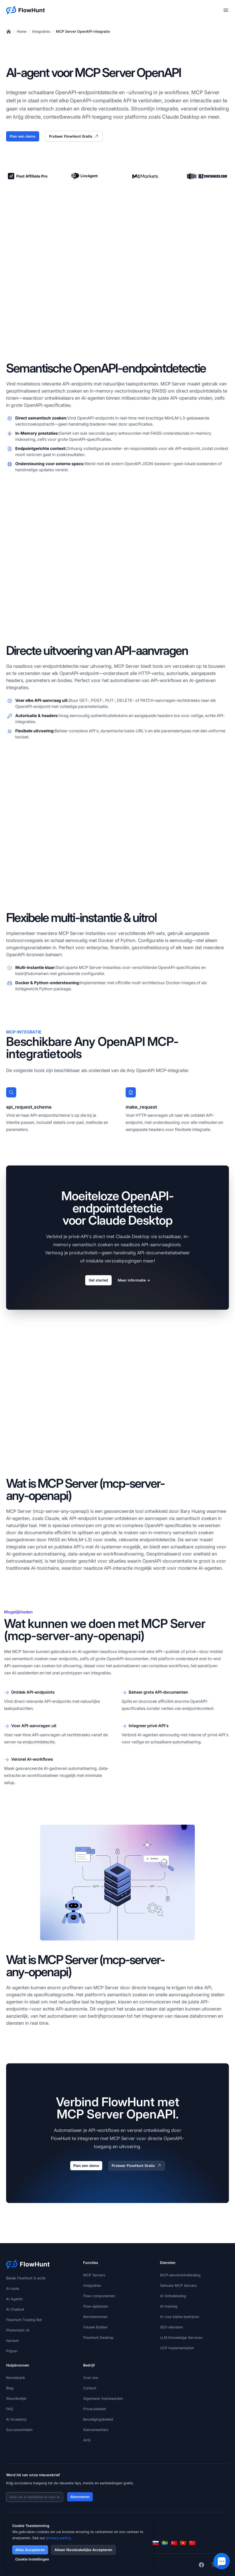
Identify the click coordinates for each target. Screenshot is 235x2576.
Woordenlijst (16, 2398)
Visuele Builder (95, 2327)
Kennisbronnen (95, 2316)
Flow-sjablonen (95, 2306)
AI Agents (14, 2299)
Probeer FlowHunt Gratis (74, 136)
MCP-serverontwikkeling (180, 2275)
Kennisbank (15, 2377)
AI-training (169, 2306)
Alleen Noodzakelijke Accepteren (83, 2550)
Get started (98, 1280)
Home (21, 31)
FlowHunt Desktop (98, 2337)
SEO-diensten (171, 2327)
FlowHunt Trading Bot (24, 2320)
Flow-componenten (99, 2296)
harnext (12, 2340)
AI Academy (16, 2419)
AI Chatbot (15, 2309)
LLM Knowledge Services (181, 2337)
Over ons (90, 2377)
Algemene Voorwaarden (103, 2398)
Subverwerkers (95, 2429)
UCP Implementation (177, 2348)
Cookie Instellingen (32, 2559)
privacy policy (58, 2538)
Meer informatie (134, 1280)
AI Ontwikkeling (173, 2296)
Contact (89, 2388)
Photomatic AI (18, 2330)
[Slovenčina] (156, 2543)
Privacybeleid (94, 2409)
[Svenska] (165, 2543)
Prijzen (11, 2351)
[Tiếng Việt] (183, 2543)
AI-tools (12, 2288)
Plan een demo (23, 136)
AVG (87, 2440)
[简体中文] (192, 2543)
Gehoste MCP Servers (178, 2285)
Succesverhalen (19, 2429)
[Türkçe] (174, 2543)
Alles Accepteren (30, 2550)
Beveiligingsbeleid (98, 2419)
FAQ (9, 2409)
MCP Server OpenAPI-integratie (83, 31)
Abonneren (80, 2496)
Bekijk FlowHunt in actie (26, 2278)
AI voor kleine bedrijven (179, 2316)
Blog (9, 2388)
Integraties (41, 31)
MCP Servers (94, 2275)
